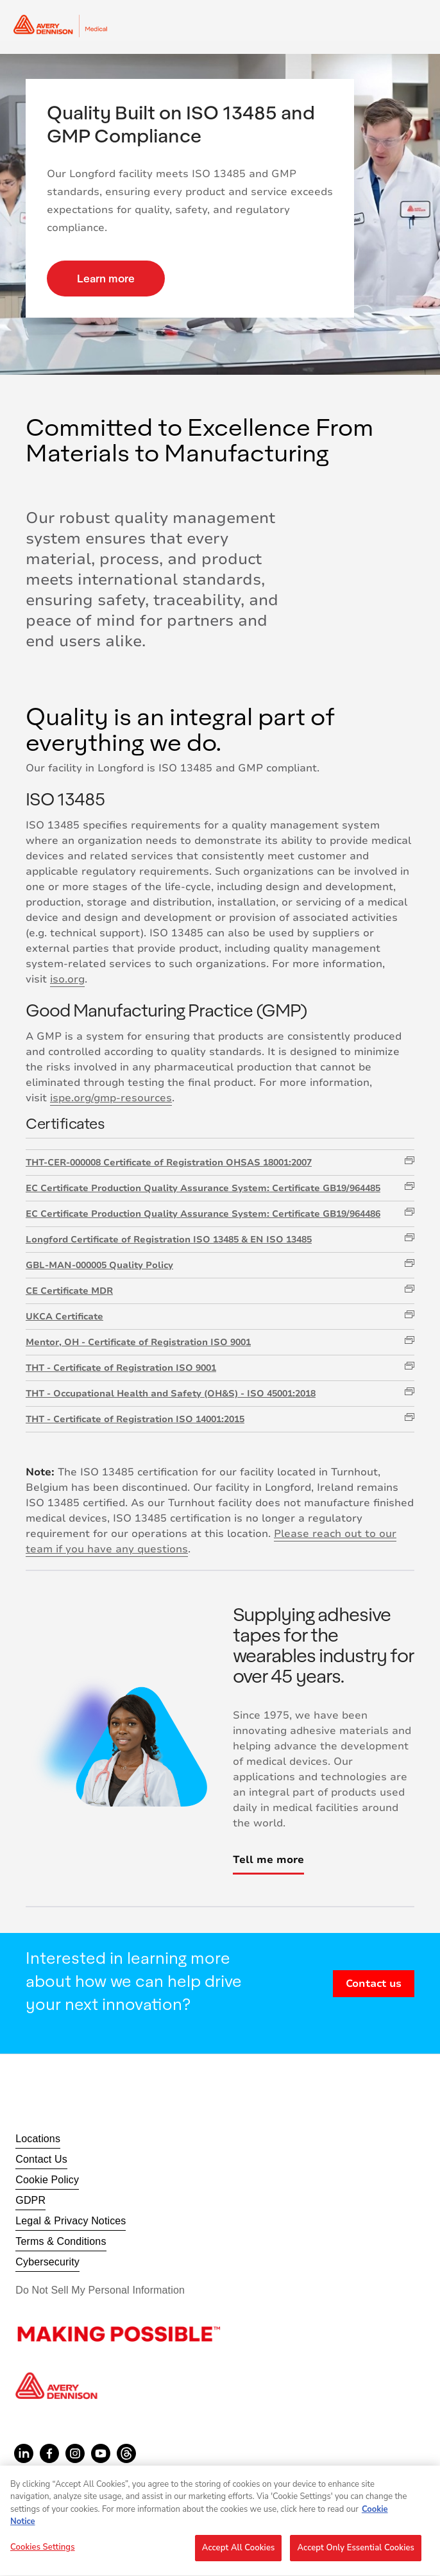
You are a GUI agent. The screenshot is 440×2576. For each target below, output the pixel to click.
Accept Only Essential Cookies (355, 2554)
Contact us (374, 1984)
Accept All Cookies (238, 2554)
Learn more (106, 278)
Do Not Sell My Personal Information (100, 2290)
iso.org (67, 979)
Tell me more (268, 1859)
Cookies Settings (42, 2553)
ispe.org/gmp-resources (111, 1098)
